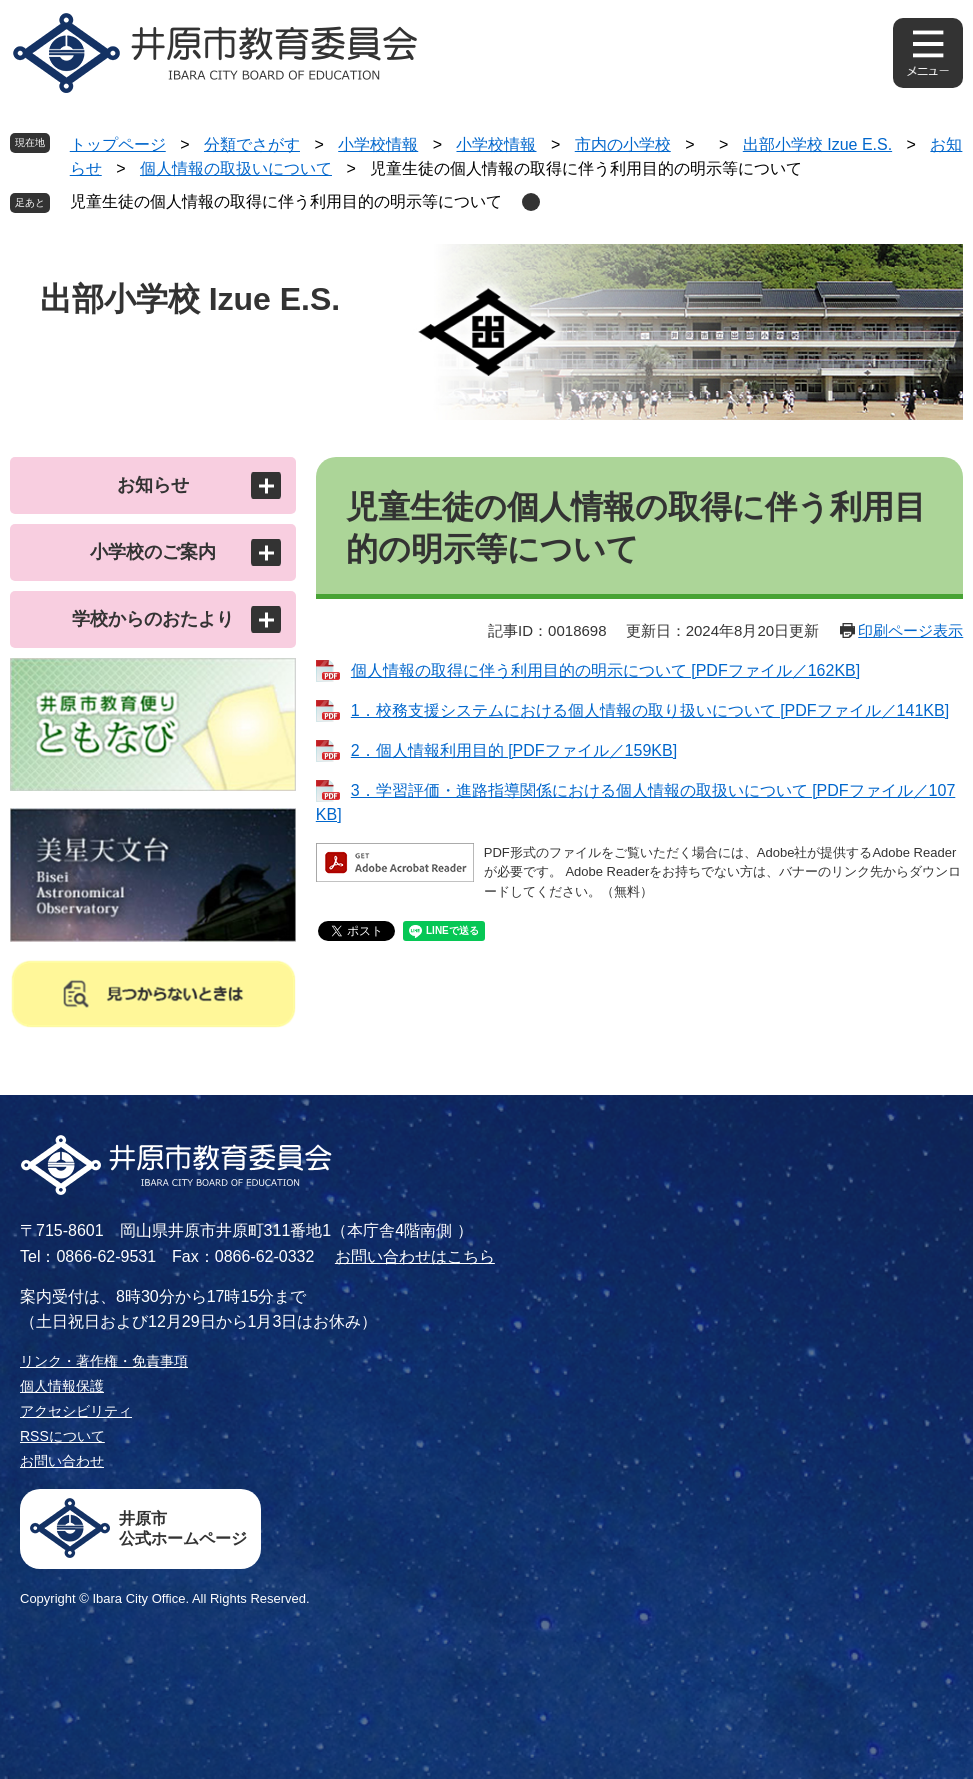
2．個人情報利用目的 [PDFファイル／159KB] (514, 750)
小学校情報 (378, 144)
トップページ (118, 144)
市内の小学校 (623, 144)
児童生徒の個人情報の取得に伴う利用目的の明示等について (286, 201)
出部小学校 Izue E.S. (817, 144)
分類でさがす (252, 144)
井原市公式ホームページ (183, 1528)
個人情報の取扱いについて (236, 168)
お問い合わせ (62, 1461)
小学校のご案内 (153, 552)
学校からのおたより (153, 619)
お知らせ (153, 485)
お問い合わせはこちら (415, 1256)
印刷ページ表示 (910, 630)
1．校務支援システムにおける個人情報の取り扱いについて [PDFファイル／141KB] (650, 710)
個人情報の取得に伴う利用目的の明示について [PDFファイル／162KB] (605, 670)
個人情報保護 (62, 1386)
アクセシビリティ (76, 1411)
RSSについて (62, 1436)
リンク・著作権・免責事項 (104, 1361)
